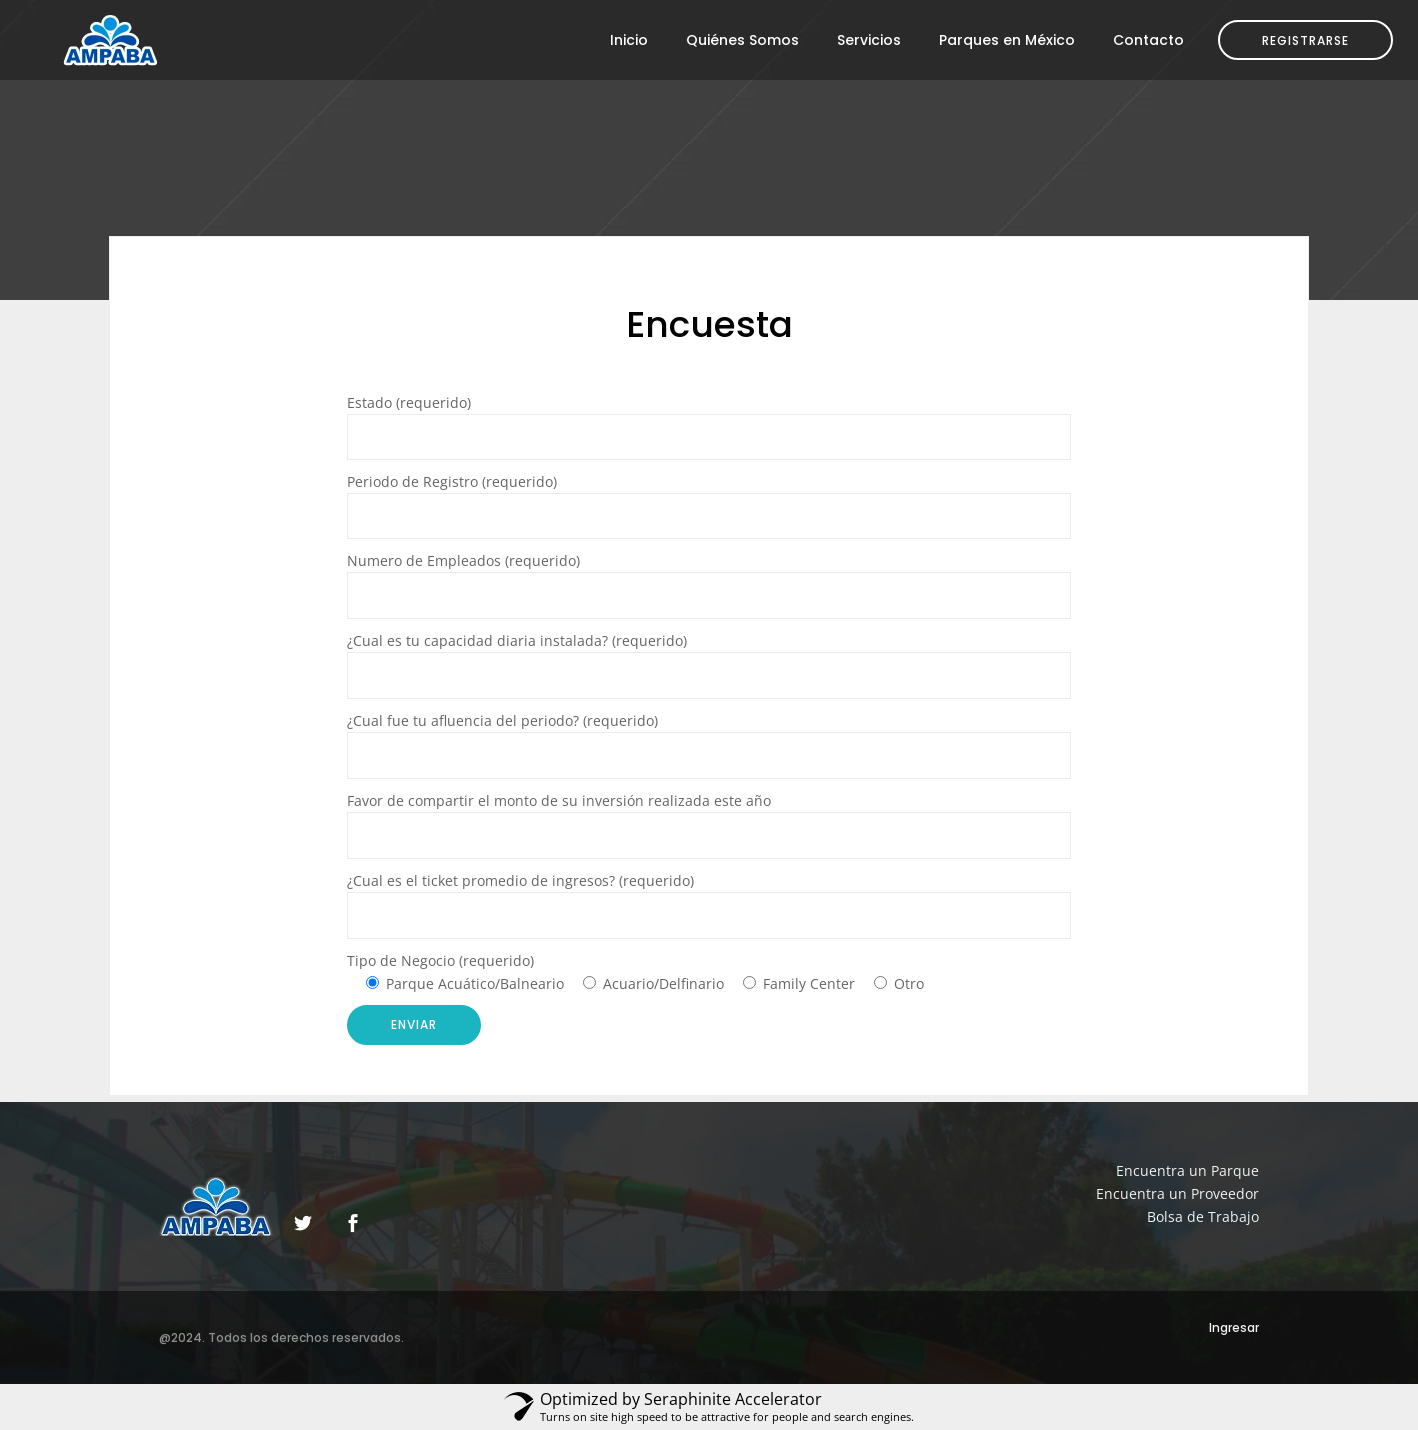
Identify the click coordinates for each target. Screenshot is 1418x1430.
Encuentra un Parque (1187, 1170)
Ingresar (1234, 1327)
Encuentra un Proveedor (1177, 1193)
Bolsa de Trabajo (1203, 1216)
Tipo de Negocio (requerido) (440, 960)
